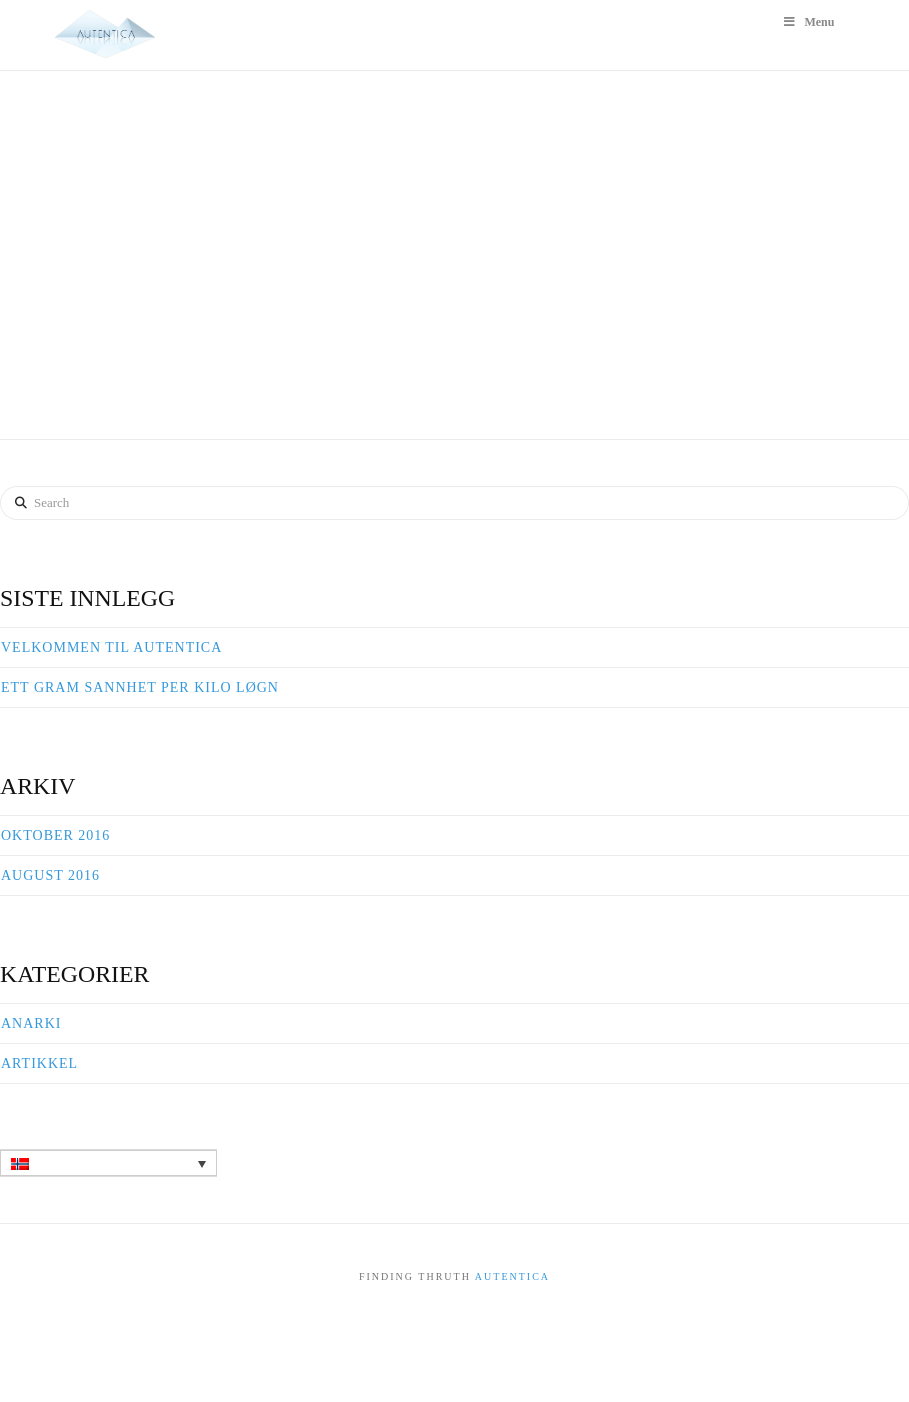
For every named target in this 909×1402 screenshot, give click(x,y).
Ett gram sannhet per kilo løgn (140, 687)
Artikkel (39, 1063)
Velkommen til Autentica (111, 647)
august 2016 (50, 875)
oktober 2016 (55, 835)
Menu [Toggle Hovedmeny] (808, 22)
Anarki (31, 1023)
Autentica (512, 1276)
